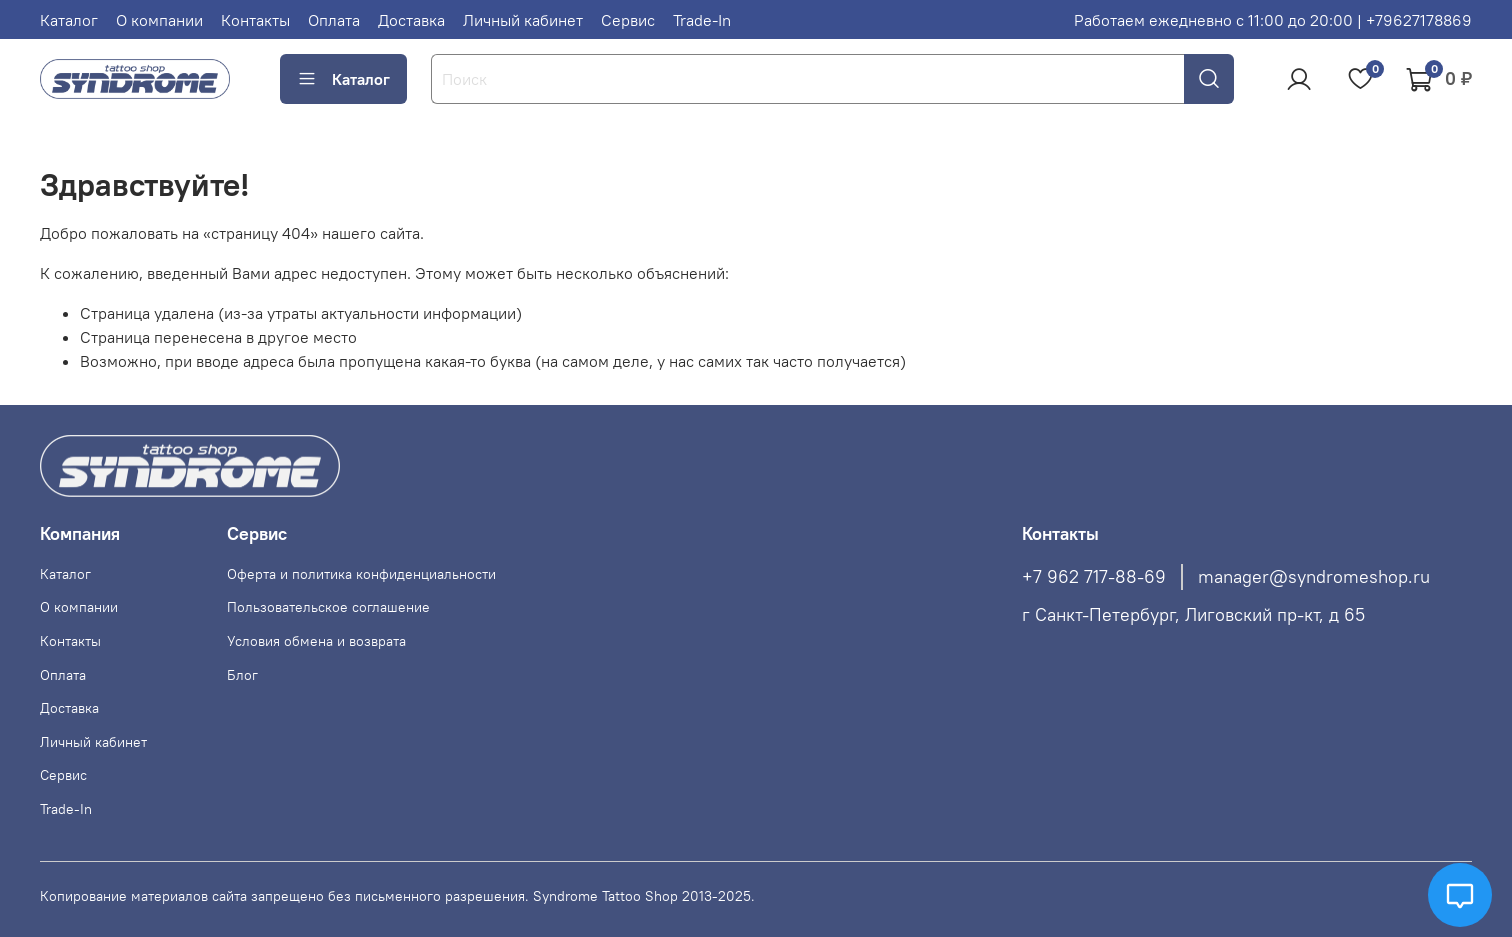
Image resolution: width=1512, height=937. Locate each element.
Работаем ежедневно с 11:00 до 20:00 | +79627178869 (1273, 20)
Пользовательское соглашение (328, 607)
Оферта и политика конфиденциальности (361, 574)
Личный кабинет (523, 20)
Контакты (255, 20)
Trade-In (702, 20)
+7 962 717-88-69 (1094, 577)
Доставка (411, 20)
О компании (159, 20)
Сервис (628, 20)
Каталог (69, 20)
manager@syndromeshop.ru (1314, 577)
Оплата (334, 20)
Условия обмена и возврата (316, 641)
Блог (242, 675)
